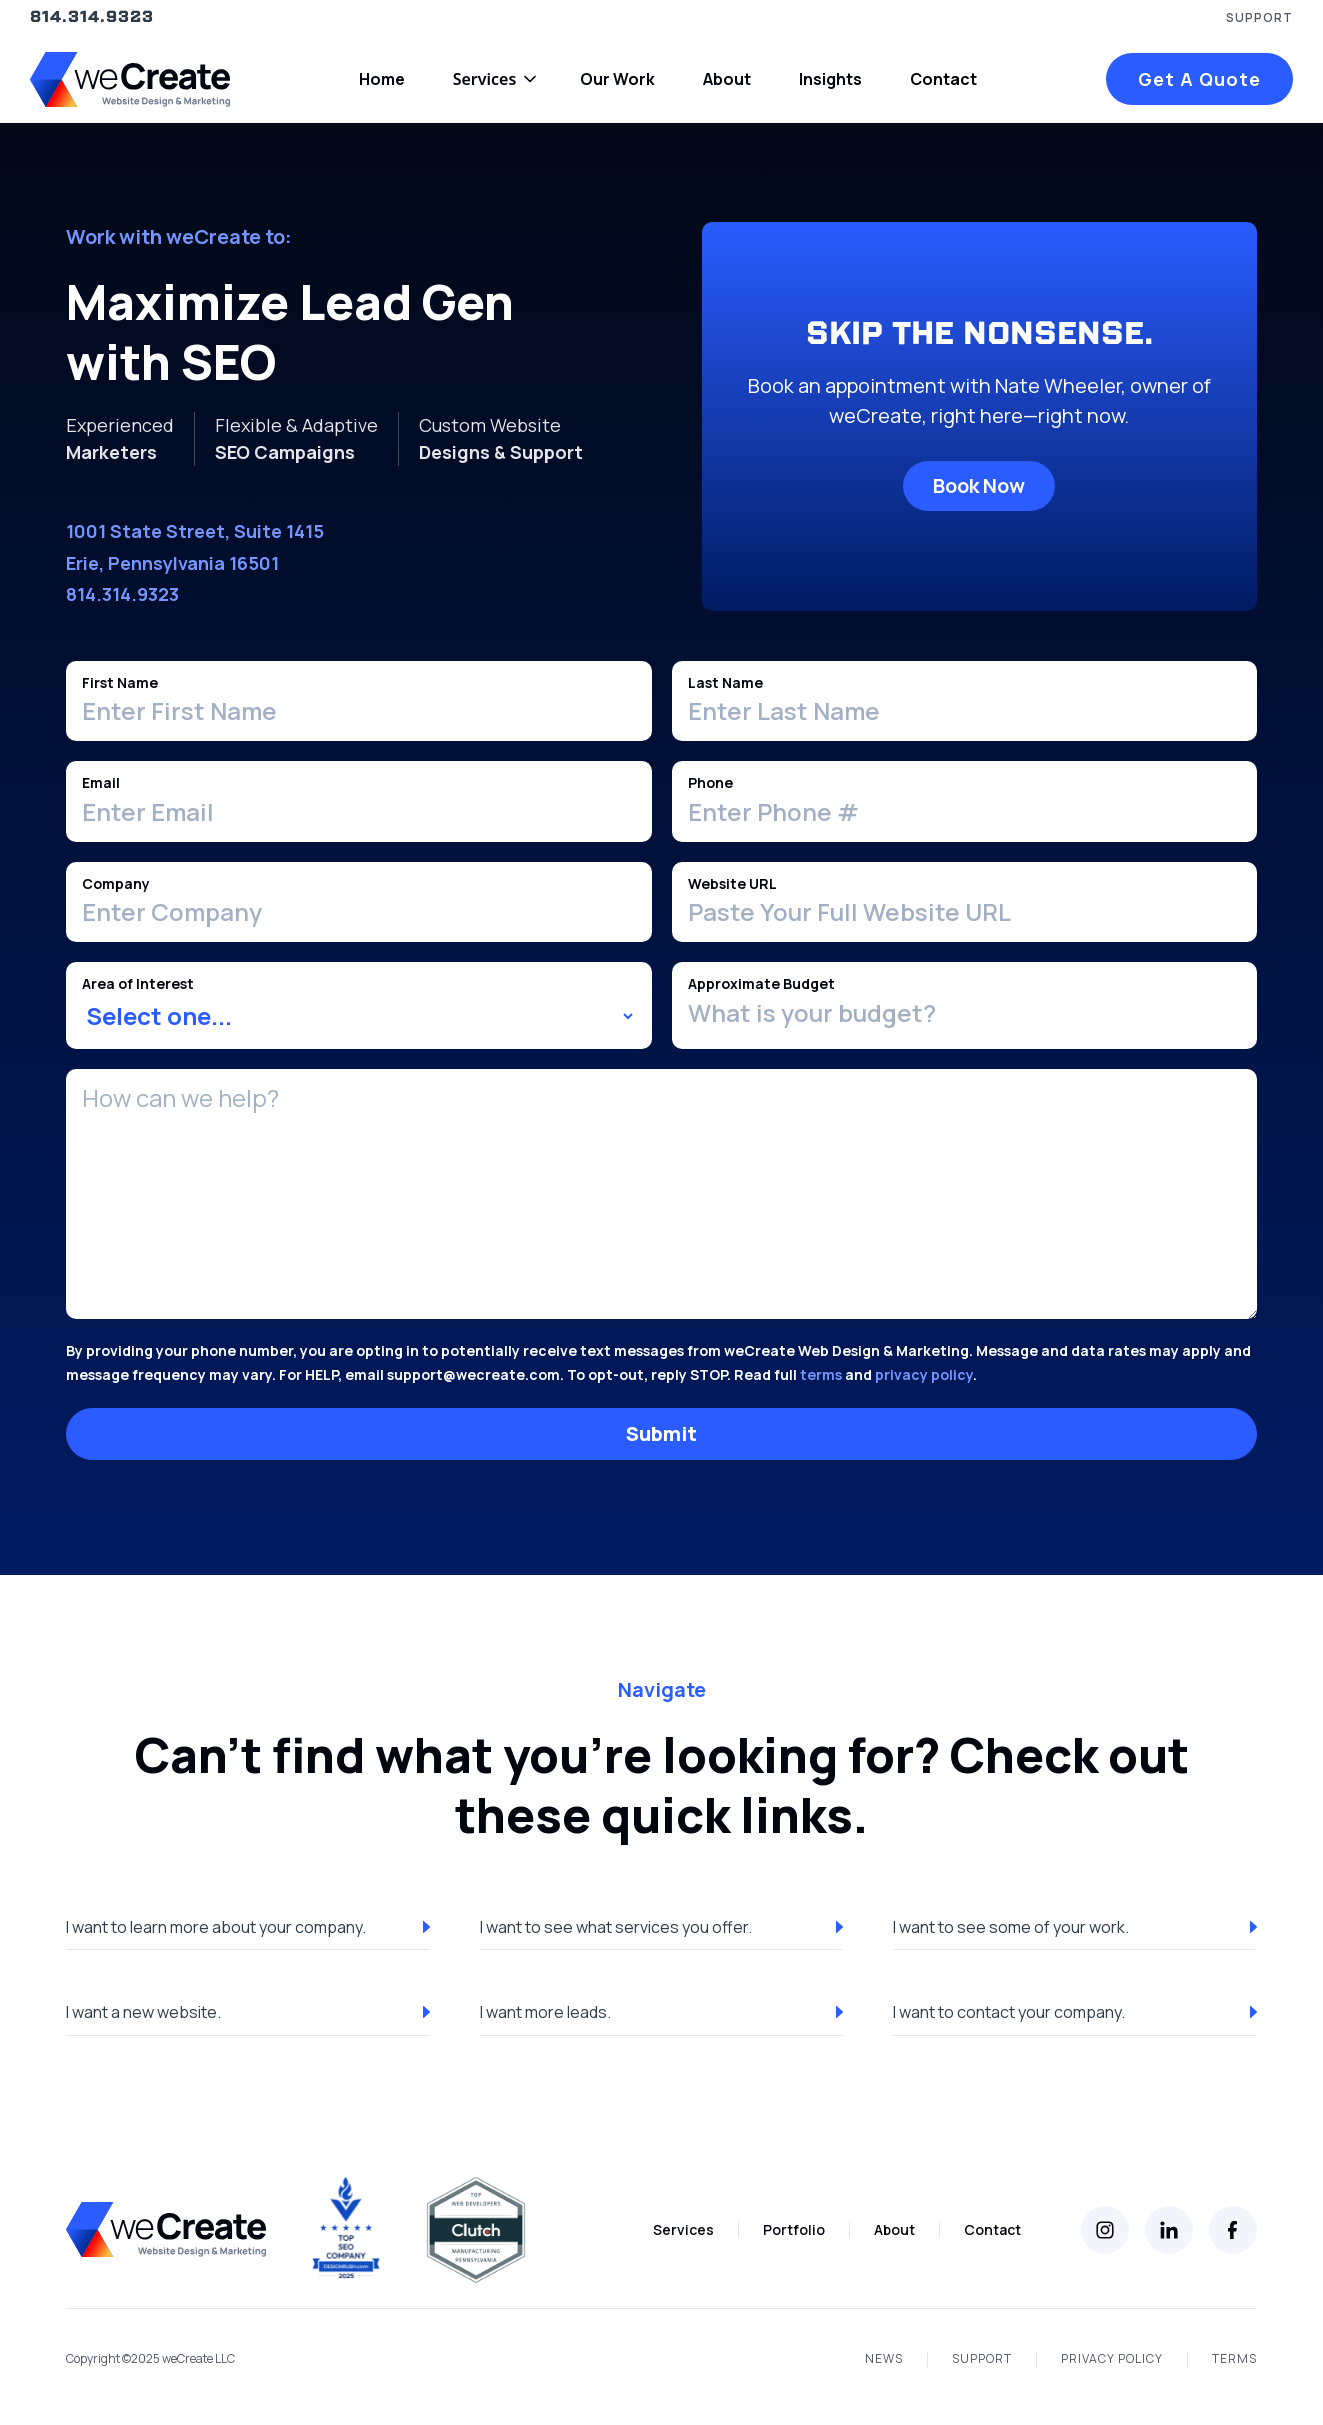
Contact (943, 79)
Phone (710, 782)
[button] (493, 79)
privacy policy (924, 1374)
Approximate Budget (761, 983)
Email (101, 782)
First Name (120, 682)
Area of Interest (138, 983)
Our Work (617, 79)
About (727, 79)
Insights (830, 79)
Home (382, 79)
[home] (130, 79)
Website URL (732, 883)
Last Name (725, 682)
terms (821, 1374)
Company (116, 883)
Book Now (979, 485)
